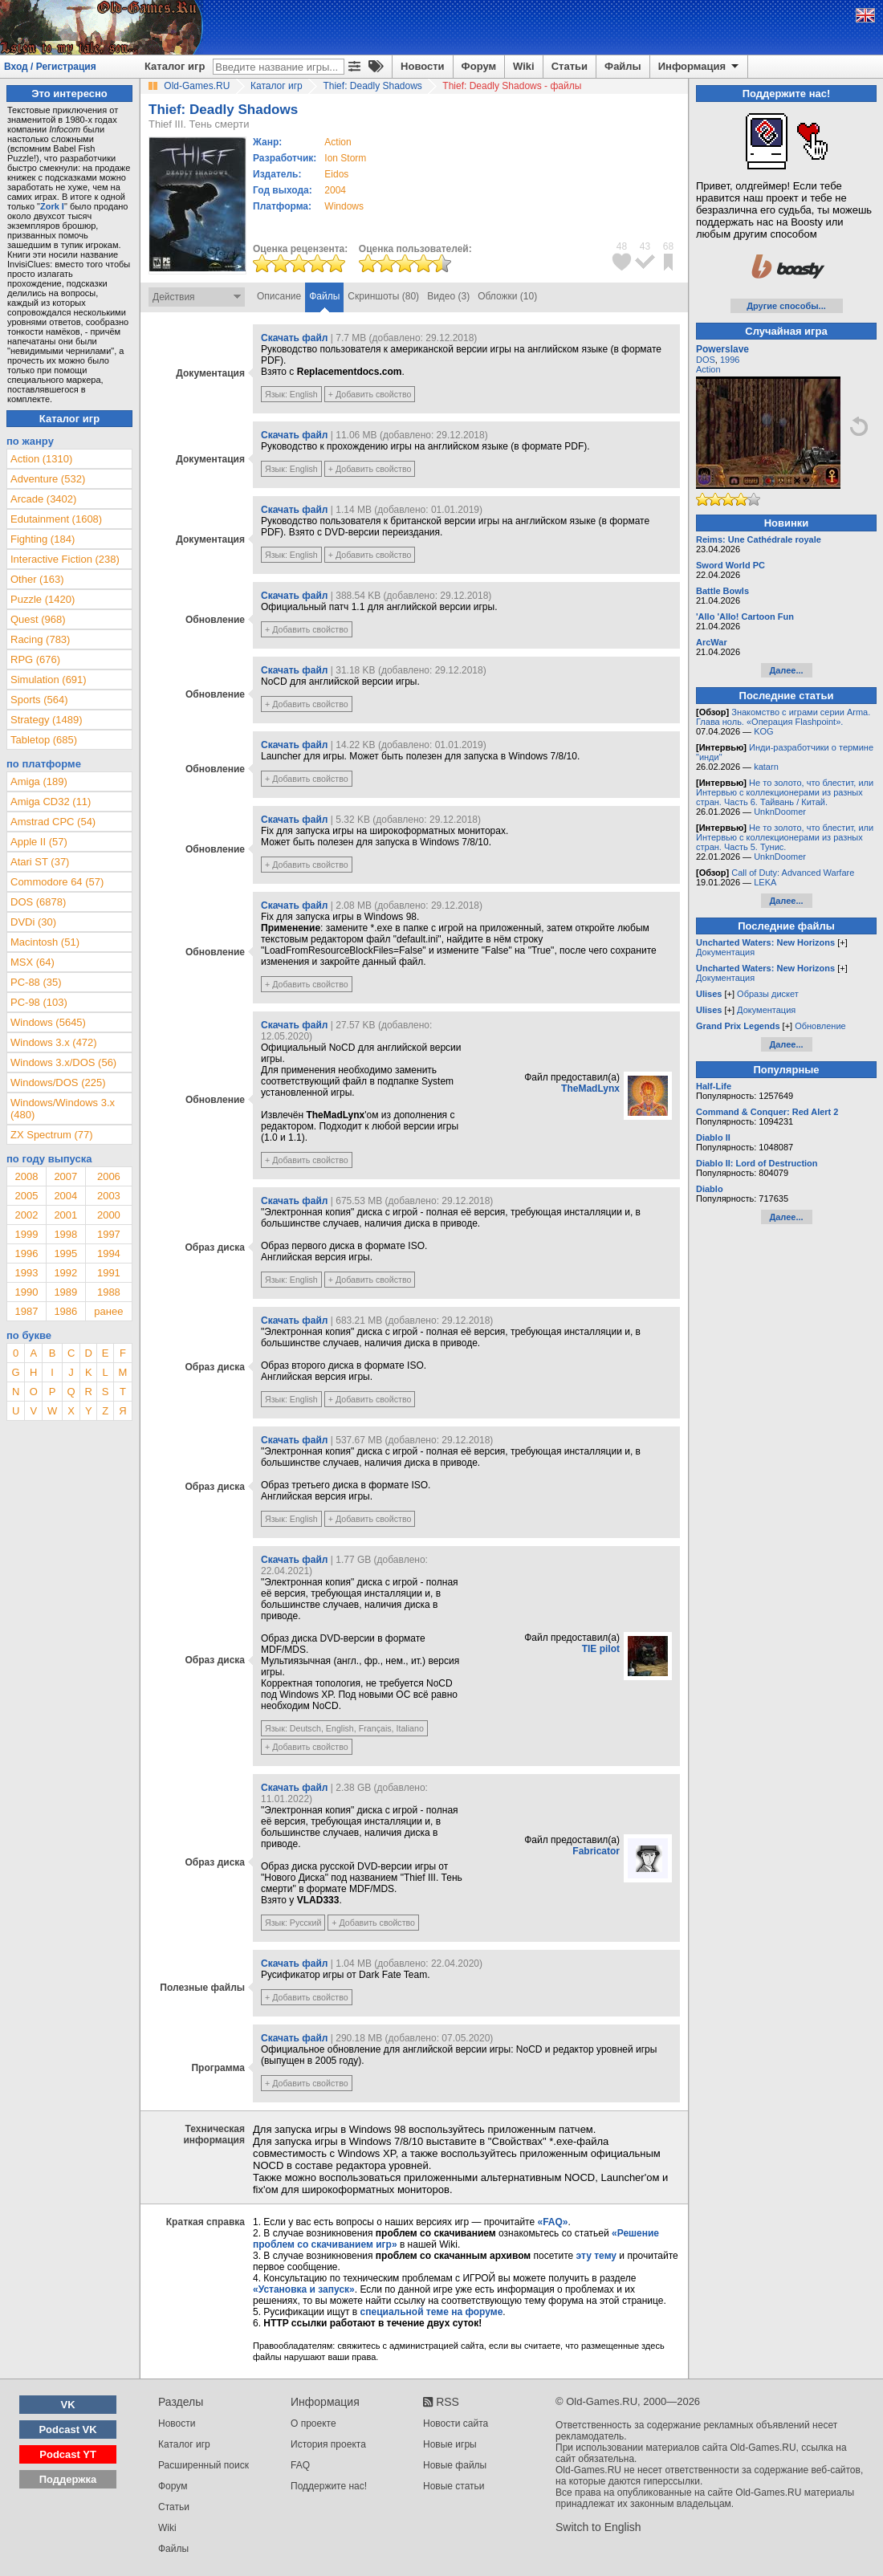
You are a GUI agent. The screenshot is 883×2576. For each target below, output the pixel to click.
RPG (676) (35, 659)
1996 (26, 1253)
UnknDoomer (780, 811)
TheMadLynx (590, 1088)
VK (68, 2405)
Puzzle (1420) (42, 599)
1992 (65, 1273)
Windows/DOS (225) (57, 1082)
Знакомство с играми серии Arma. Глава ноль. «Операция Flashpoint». (783, 716)
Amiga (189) (38, 781)
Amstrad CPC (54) (53, 822)
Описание (279, 296)
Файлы (622, 66)
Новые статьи (454, 2486)
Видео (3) (448, 296)
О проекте (313, 2423)
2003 (108, 1196)
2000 (108, 1215)
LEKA (765, 882)
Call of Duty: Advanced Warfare (792, 872)
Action (708, 369)
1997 (108, 1234)
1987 (26, 1311)
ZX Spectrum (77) (51, 1135)
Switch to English (598, 2527)
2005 (26, 1196)
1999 (26, 1234)
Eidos (336, 174)
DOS (705, 359)
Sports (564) (39, 700)
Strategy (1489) (46, 720)
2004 (335, 190)
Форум (479, 66)
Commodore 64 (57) (57, 882)
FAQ (300, 2465)
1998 (65, 1234)
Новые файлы (454, 2465)
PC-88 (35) (36, 982)
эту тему (596, 2255)
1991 (108, 1273)
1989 (65, 1292)
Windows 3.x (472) (53, 1042)
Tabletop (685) (43, 740)
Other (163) (36, 579)
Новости (423, 66)
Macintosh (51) (44, 942)
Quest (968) (38, 619)
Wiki (524, 66)
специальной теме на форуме (431, 2312)
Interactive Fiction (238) (65, 559)
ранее (108, 1311)
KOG (763, 731)
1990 (26, 1292)
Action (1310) (41, 459)
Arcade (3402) (43, 499)
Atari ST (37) (39, 862)
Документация (725, 952)
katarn (766, 766)
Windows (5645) (48, 1022)
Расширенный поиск (203, 2465)
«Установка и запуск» (304, 2289)
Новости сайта (455, 2423)
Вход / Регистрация (50, 66)
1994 (108, 1253)
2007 (65, 1176)
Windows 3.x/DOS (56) (63, 1062)
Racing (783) (40, 639)
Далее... (786, 670)
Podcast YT (67, 2454)
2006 (108, 1176)
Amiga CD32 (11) (50, 802)
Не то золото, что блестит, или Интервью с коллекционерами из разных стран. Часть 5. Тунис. (784, 837)
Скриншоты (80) (383, 296)
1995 (65, 1253)
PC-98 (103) (38, 1002)
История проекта (328, 2444)
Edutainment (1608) (56, 519)
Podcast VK (67, 2429)
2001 (65, 1215)
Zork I (52, 206)
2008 (26, 1176)
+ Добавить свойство (370, 394)
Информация (699, 66)
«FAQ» (552, 2222)
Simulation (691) (48, 680)
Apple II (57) (38, 842)
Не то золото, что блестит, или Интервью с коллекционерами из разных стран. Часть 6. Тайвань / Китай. (784, 792)
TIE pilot (601, 1648)
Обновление (820, 1026)
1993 (26, 1273)
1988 (108, 1292)
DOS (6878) (38, 902)
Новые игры (450, 2444)
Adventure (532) (47, 479)
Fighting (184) (42, 539)
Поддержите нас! (329, 2486)
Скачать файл (294, 338)
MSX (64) (32, 962)
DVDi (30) (33, 922)
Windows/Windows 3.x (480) (62, 1109)
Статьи (569, 66)
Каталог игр (174, 66)
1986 (65, 1311)
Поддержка (68, 2479)
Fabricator (596, 1851)
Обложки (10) (507, 296)
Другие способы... (786, 306)
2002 (26, 1215)
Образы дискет (768, 994)
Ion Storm (345, 158)
